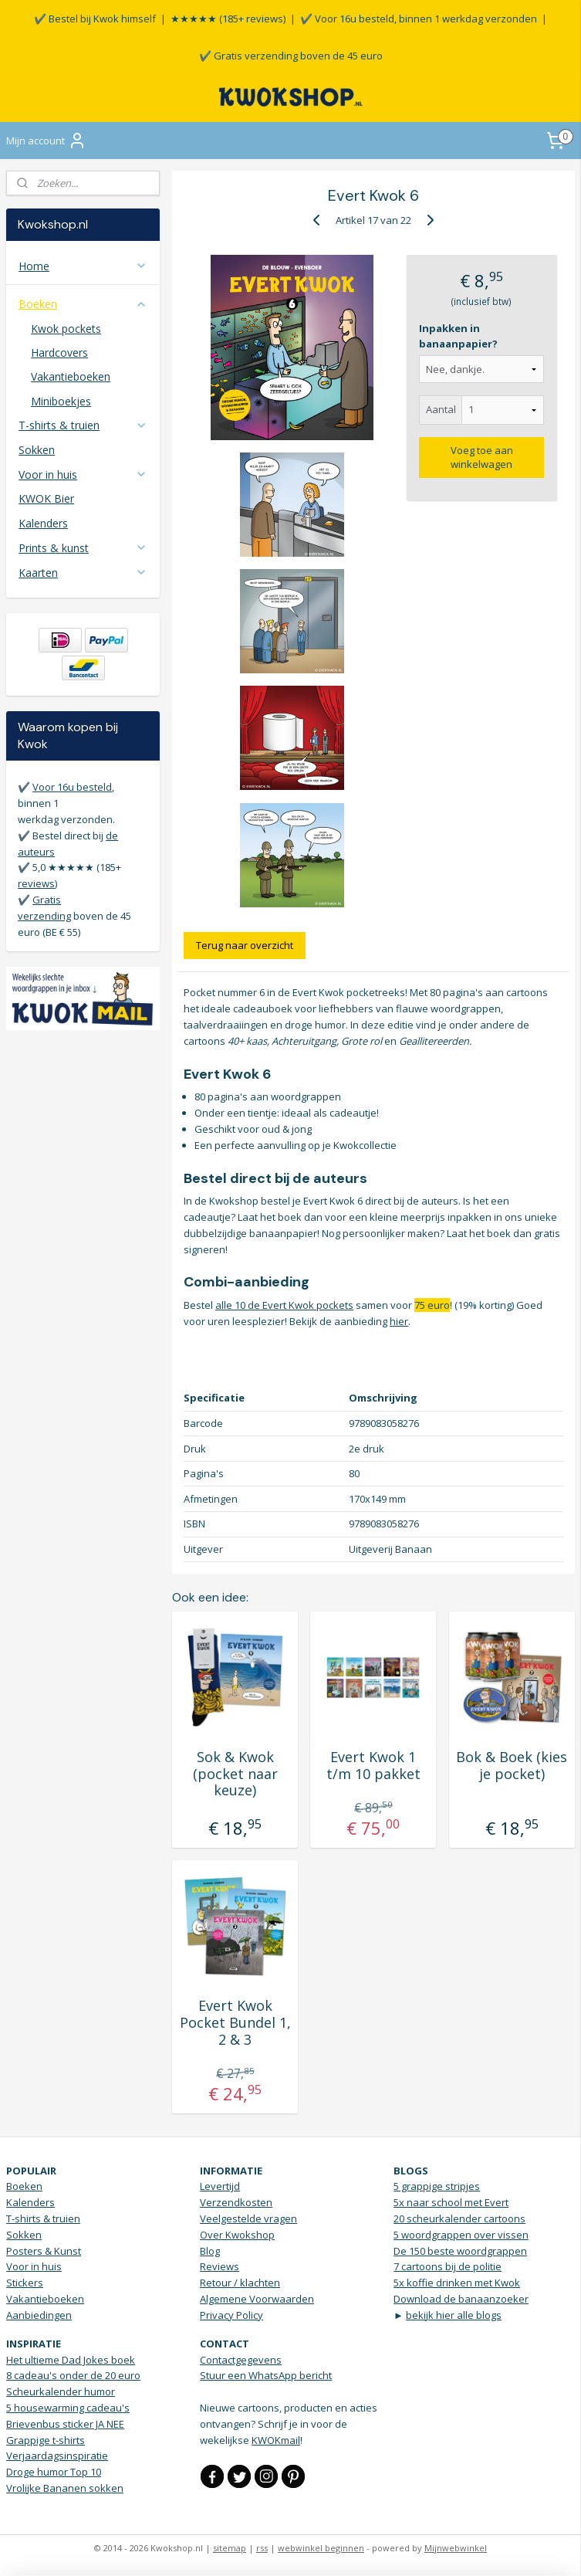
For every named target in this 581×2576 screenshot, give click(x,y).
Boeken (83, 304)
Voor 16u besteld (72, 787)
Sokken (37, 449)
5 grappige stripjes (437, 2186)
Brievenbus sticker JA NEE (65, 2424)
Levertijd (220, 2186)
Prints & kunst (83, 548)
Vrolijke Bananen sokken (64, 2488)
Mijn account (46, 140)
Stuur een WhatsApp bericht (266, 2375)
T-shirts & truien (83, 425)
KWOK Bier (46, 498)
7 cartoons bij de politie (448, 2266)
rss (262, 2548)
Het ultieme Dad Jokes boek (70, 2360)
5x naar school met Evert (451, 2202)
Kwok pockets (66, 328)
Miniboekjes (61, 401)
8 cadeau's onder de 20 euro (73, 2375)
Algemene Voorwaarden (257, 2299)
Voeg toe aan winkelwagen (482, 457)
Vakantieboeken (70, 376)
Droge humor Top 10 (53, 2472)
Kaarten (83, 572)
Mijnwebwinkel (455, 2548)
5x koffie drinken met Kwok (457, 2283)
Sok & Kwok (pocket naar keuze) (235, 1774)
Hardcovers (59, 352)
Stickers (24, 2283)
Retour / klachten (240, 2283)
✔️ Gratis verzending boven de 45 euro (291, 56)
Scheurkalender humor (60, 2391)
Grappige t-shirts (45, 2440)
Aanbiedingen (39, 2315)
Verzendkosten (236, 2202)
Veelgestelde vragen (248, 2218)
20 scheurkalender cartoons (459, 2218)
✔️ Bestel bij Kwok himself (95, 18)
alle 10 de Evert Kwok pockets (284, 1305)
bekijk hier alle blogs (454, 2315)
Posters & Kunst (43, 2251)
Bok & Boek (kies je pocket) (511, 1765)
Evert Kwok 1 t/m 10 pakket (373, 1765)
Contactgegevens (241, 2360)
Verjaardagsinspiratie (57, 2455)
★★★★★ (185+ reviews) (228, 18)
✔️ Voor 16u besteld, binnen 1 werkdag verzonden (418, 18)
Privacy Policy (231, 2315)
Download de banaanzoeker (461, 2299)
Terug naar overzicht (244, 945)
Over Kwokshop (237, 2235)
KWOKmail (276, 2440)
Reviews (219, 2266)
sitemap (229, 2548)
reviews (36, 883)
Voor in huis (83, 474)
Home (83, 266)
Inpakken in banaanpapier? (459, 336)
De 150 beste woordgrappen (460, 2251)
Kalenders (43, 523)
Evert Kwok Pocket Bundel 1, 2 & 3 (235, 2023)
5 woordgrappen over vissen (461, 2235)
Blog (210, 2251)
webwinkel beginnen (321, 2548)
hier (399, 1320)
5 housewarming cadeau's (68, 2408)
